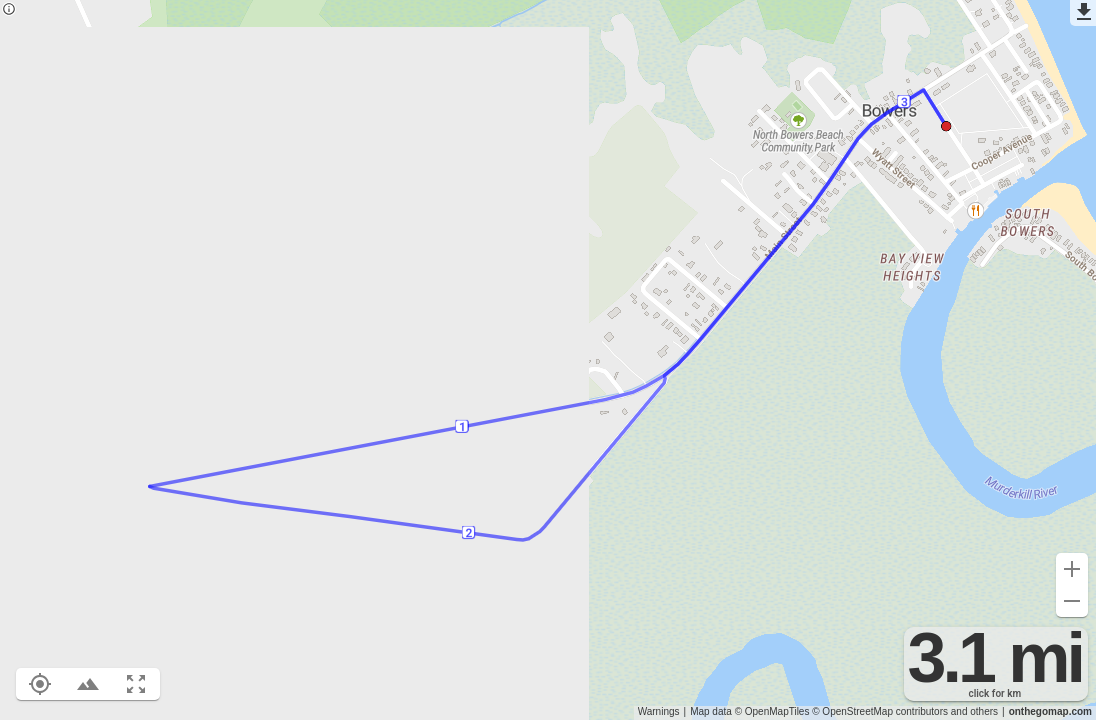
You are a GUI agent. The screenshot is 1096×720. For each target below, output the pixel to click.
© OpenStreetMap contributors (880, 711)
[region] (548, 360)
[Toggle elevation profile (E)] (88, 684)
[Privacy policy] (9, 10)
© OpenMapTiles (772, 711)
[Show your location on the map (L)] (40, 684)
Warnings (659, 711)
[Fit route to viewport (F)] (136, 684)
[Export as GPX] (1083, 13)
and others (974, 711)
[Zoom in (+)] (1072, 569)
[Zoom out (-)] (1072, 601)
